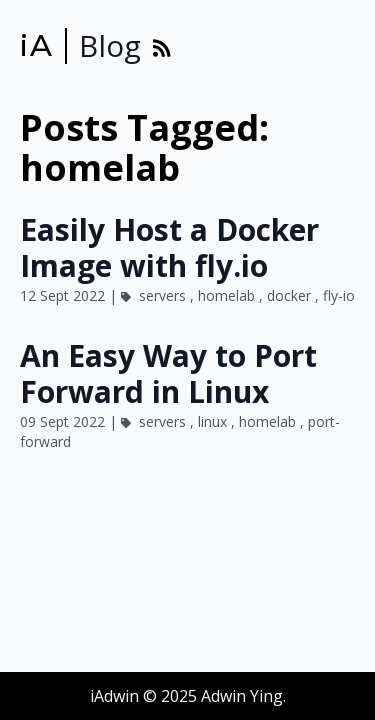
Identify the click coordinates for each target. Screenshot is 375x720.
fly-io (339, 295)
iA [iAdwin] (36, 46)
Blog (110, 46)
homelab (228, 295)
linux (214, 421)
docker (291, 295)
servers (164, 295)
